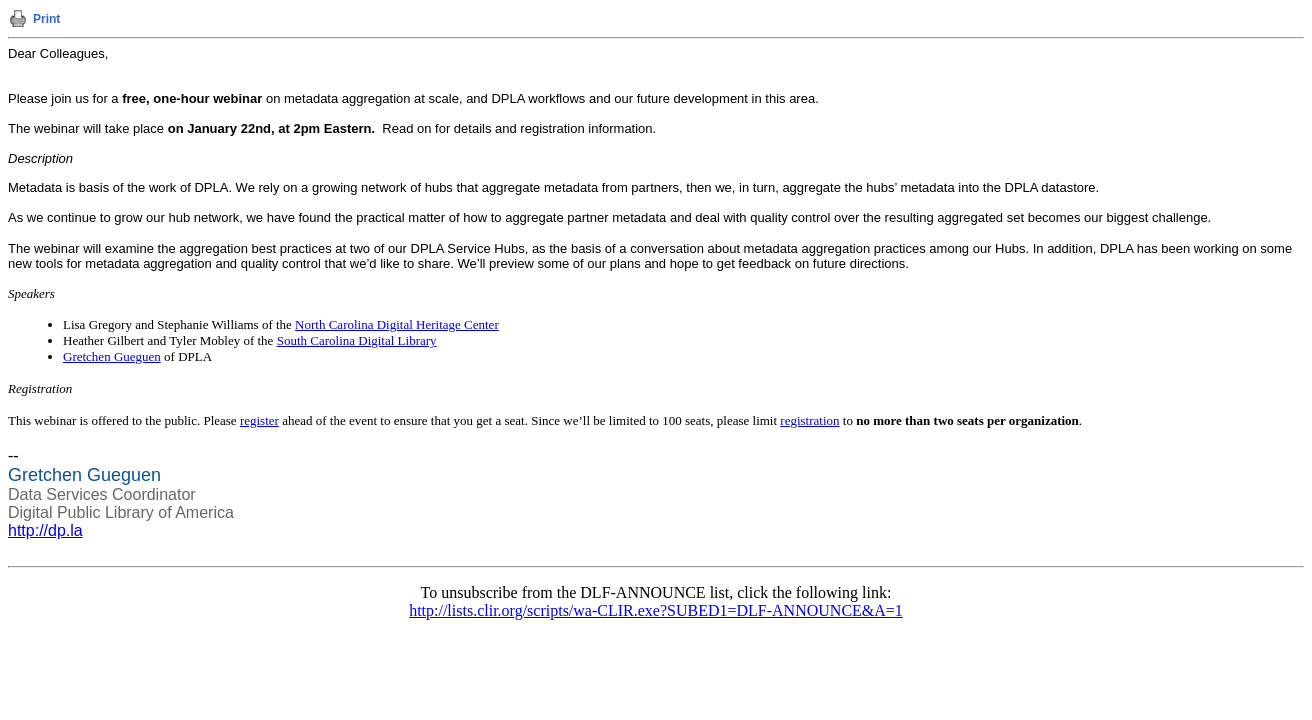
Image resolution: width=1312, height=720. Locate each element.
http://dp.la (45, 530)
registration (809, 420)
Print (46, 19)
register (259, 420)
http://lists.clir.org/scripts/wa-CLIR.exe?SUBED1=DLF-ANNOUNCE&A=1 (656, 610)
